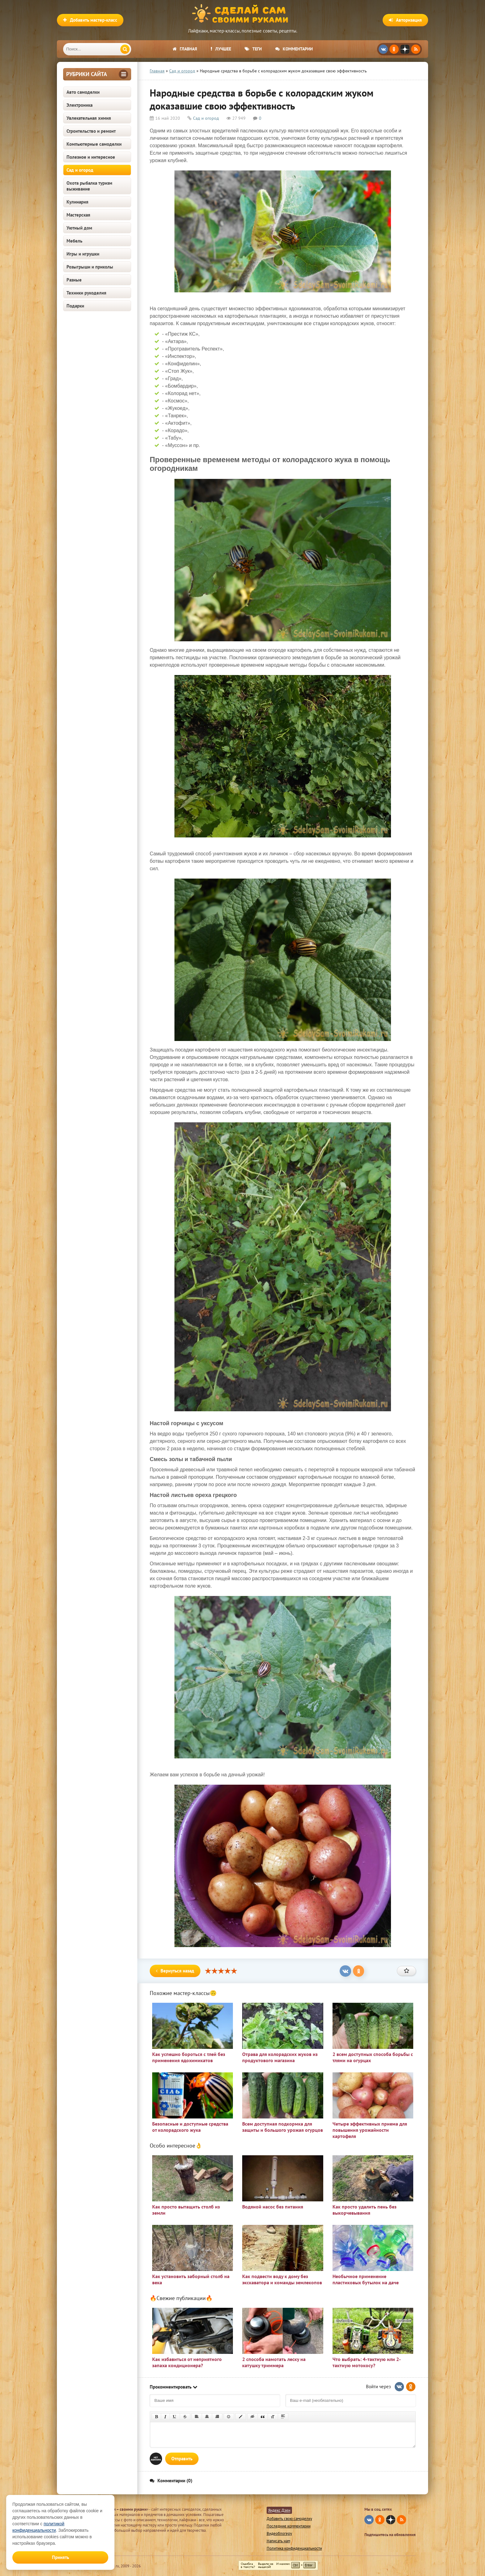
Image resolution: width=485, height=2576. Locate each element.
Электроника (79, 105)
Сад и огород (80, 170)
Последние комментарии (289, 2526)
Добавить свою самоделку (289, 2518)
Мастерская (78, 215)
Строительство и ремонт (91, 131)
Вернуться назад (175, 1971)
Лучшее (221, 49)
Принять (60, 2557)
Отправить (181, 2459)
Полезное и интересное (91, 157)
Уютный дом (79, 228)
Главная (185, 49)
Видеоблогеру (279, 2533)
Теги (253, 49)
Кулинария (77, 202)
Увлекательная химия (89, 118)
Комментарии (294, 49)
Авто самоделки (83, 92)
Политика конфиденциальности (294, 2548)
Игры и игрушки (83, 254)
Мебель (74, 241)
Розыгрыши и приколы (90, 267)
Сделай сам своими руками (242, 14)
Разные (74, 280)
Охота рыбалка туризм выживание (89, 186)
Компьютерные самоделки (94, 144)
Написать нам (278, 2541)
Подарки (75, 306)
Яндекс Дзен (279, 2510)
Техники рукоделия (86, 293)
